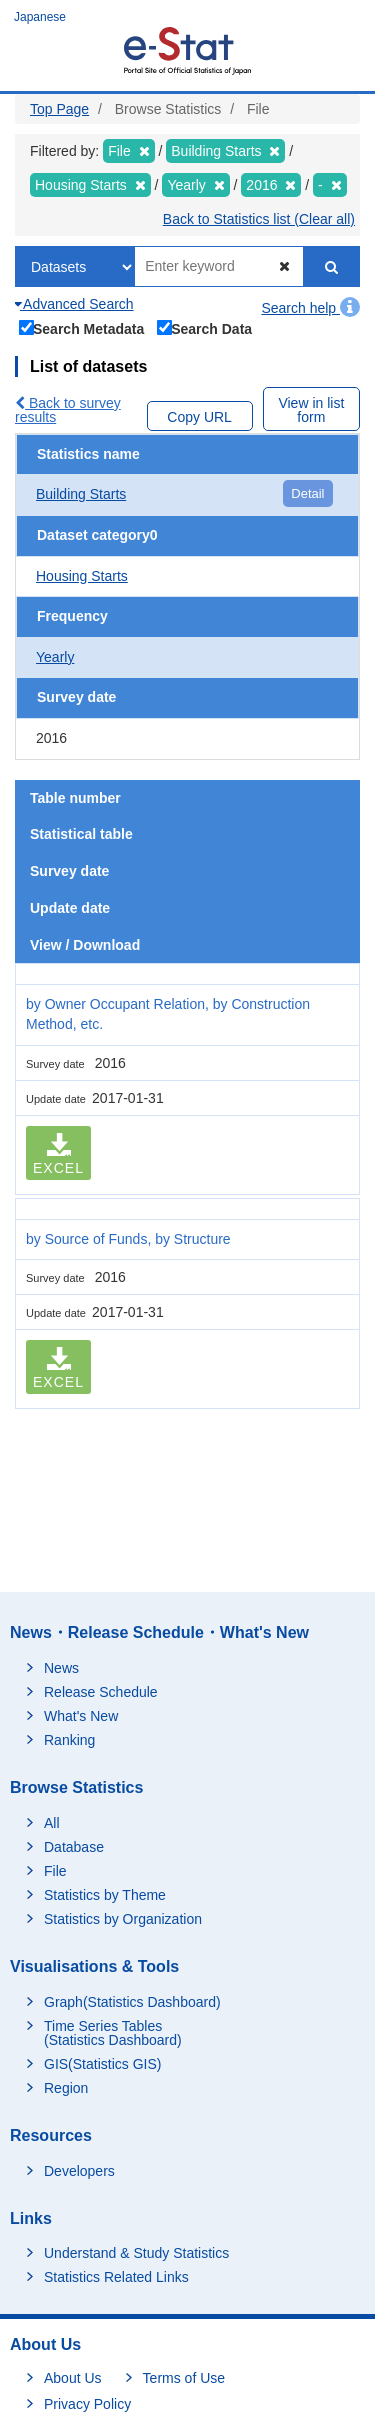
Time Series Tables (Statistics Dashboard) (113, 2033)
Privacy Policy (87, 2404)
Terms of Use (184, 2378)
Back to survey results (68, 410)
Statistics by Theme (105, 1895)
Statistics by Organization (123, 1919)
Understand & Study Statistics (136, 2253)
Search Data (205, 327)
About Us (73, 2378)
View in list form (311, 410)
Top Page (59, 109)
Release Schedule (101, 1692)
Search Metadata (82, 327)
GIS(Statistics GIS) (102, 2064)
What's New (81, 1716)
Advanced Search (74, 304)
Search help (310, 308)
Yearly (55, 657)
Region (66, 2088)
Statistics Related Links (116, 2277)
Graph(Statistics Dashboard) (132, 2002)
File (55, 1871)
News (61, 1668)
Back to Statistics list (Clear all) (259, 219)
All (52, 1823)
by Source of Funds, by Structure (128, 1239)
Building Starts (81, 494)
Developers (79, 2171)
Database (74, 1847)
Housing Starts (82, 576)
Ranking (69, 1740)
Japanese (40, 17)
